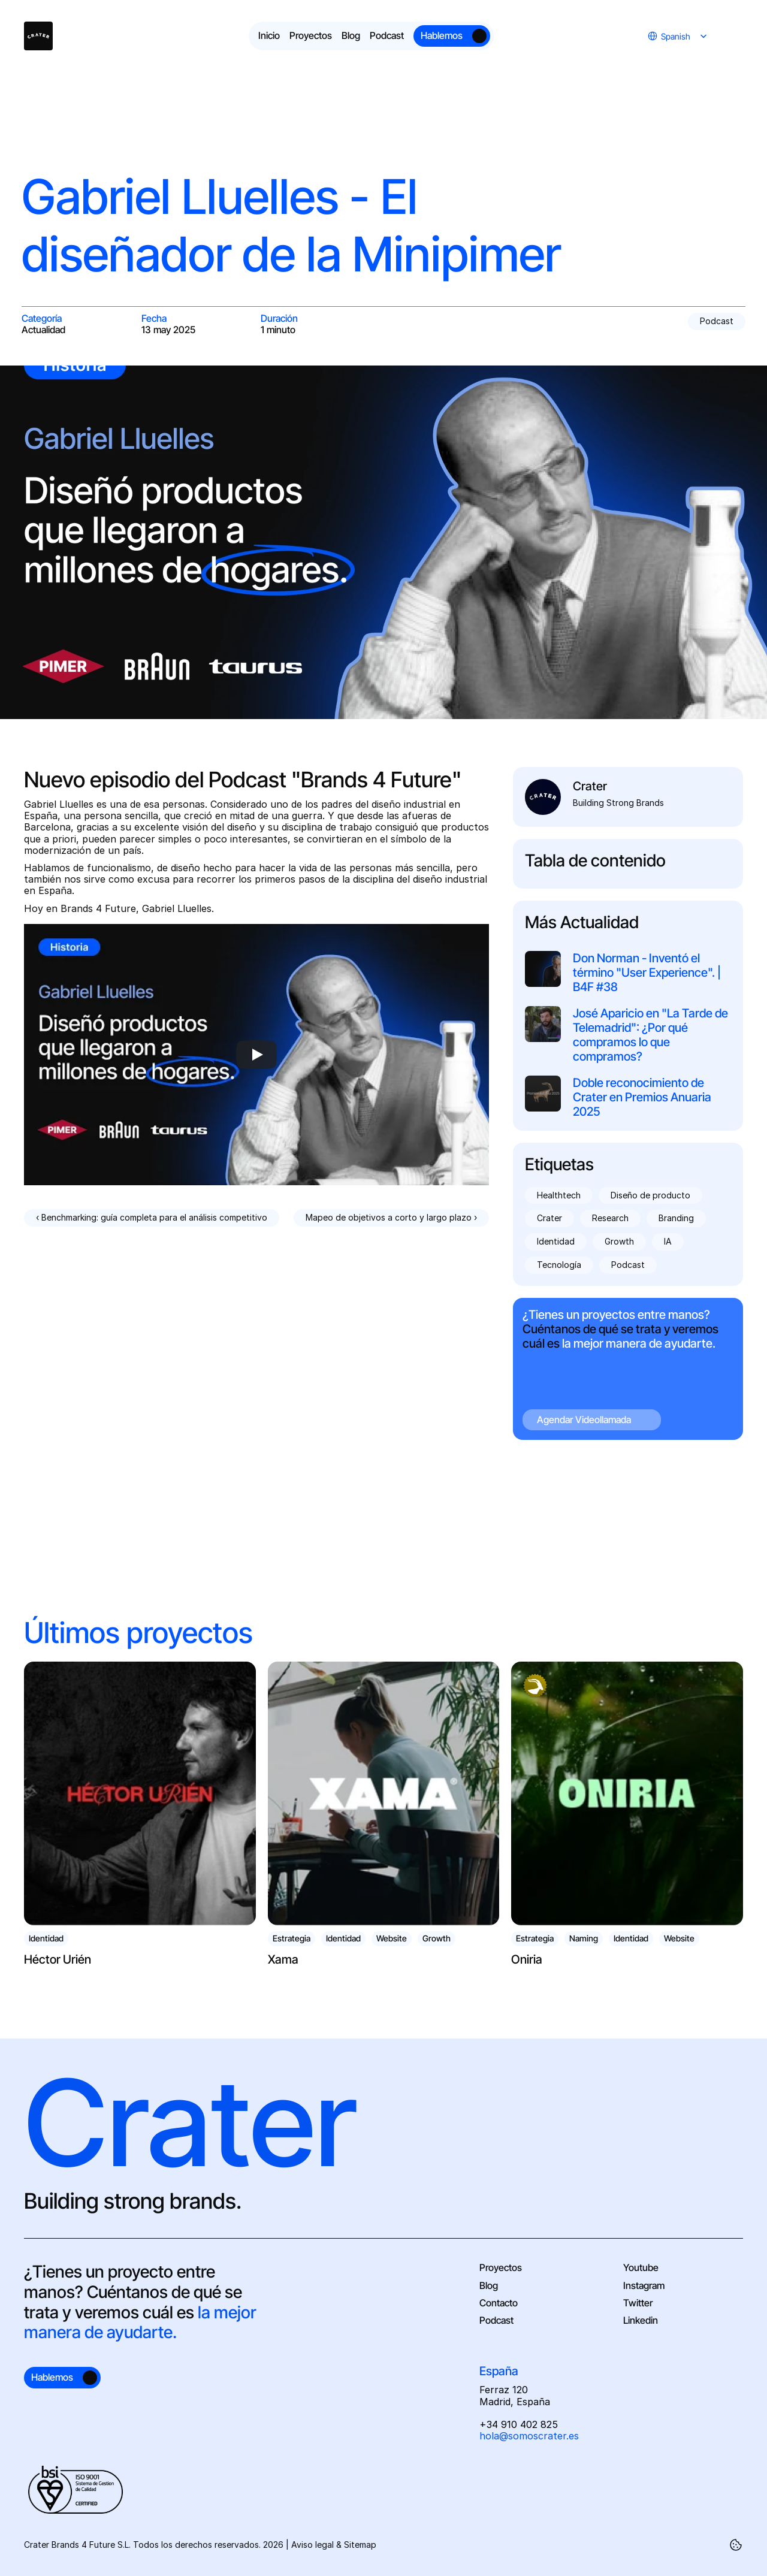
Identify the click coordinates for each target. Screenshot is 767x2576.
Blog (488, 2285)
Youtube (641, 2267)
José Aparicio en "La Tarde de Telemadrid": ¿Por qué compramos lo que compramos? (651, 1035)
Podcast (496, 2320)
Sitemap (360, 2544)
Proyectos (500, 2267)
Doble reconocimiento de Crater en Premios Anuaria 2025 (643, 1097)
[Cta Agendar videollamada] (628, 1369)
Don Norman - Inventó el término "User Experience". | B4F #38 (648, 972)
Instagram (644, 2285)
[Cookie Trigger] (736, 2545)
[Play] (256, 1054)
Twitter (638, 2303)
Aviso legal (312, 2544)
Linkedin (640, 2320)
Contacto (498, 2303)
